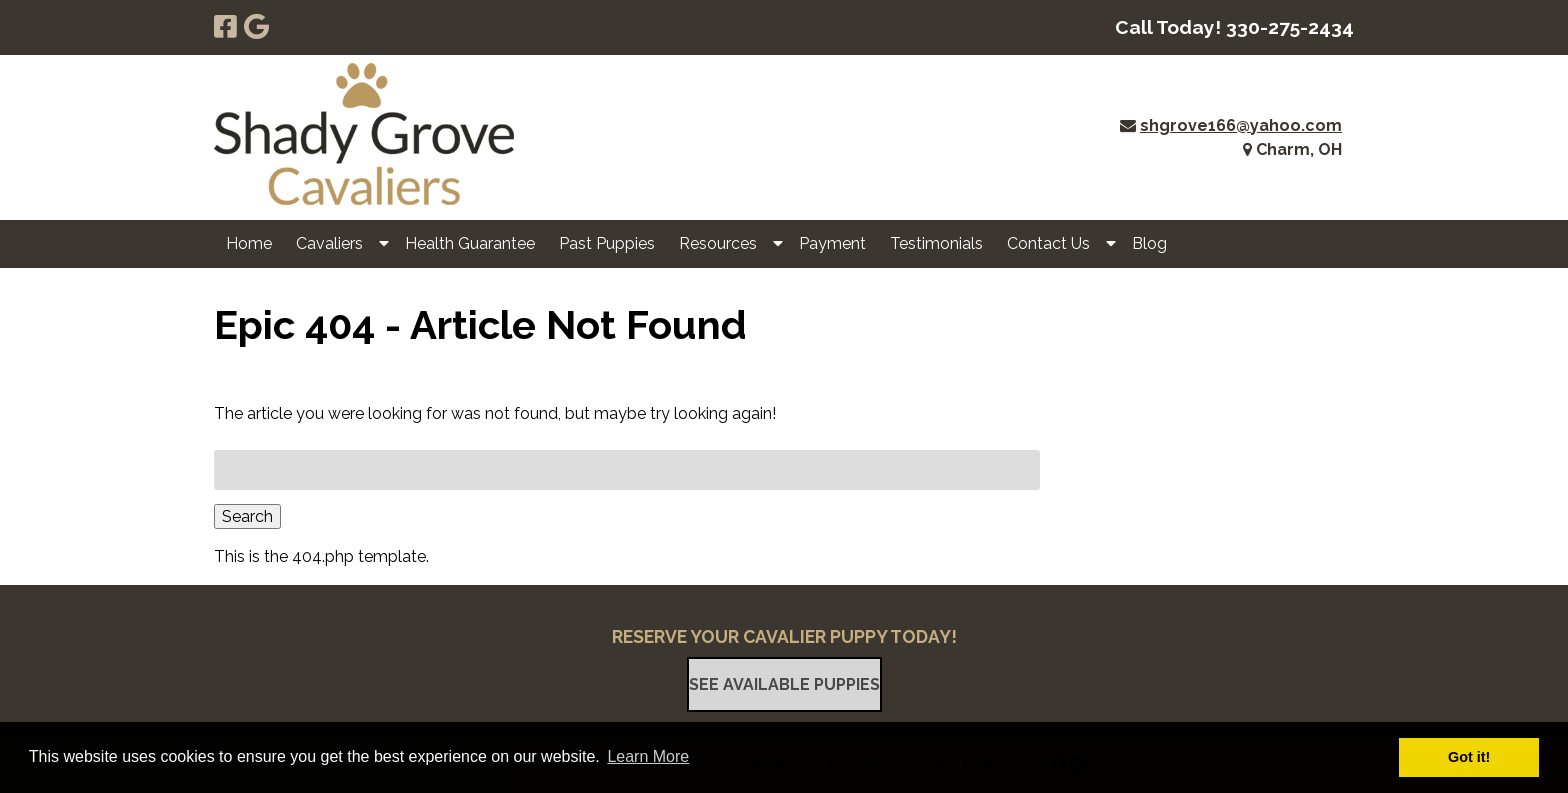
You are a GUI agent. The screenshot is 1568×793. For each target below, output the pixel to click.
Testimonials (936, 243)
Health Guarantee (470, 243)
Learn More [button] (648, 756)
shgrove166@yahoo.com (1241, 125)
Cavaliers (329, 243)
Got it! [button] (1469, 757)
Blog (1149, 243)
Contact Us (1048, 243)
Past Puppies (607, 243)
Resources (718, 243)
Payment (832, 243)
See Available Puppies (784, 684)
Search (247, 516)
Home (249, 243)
